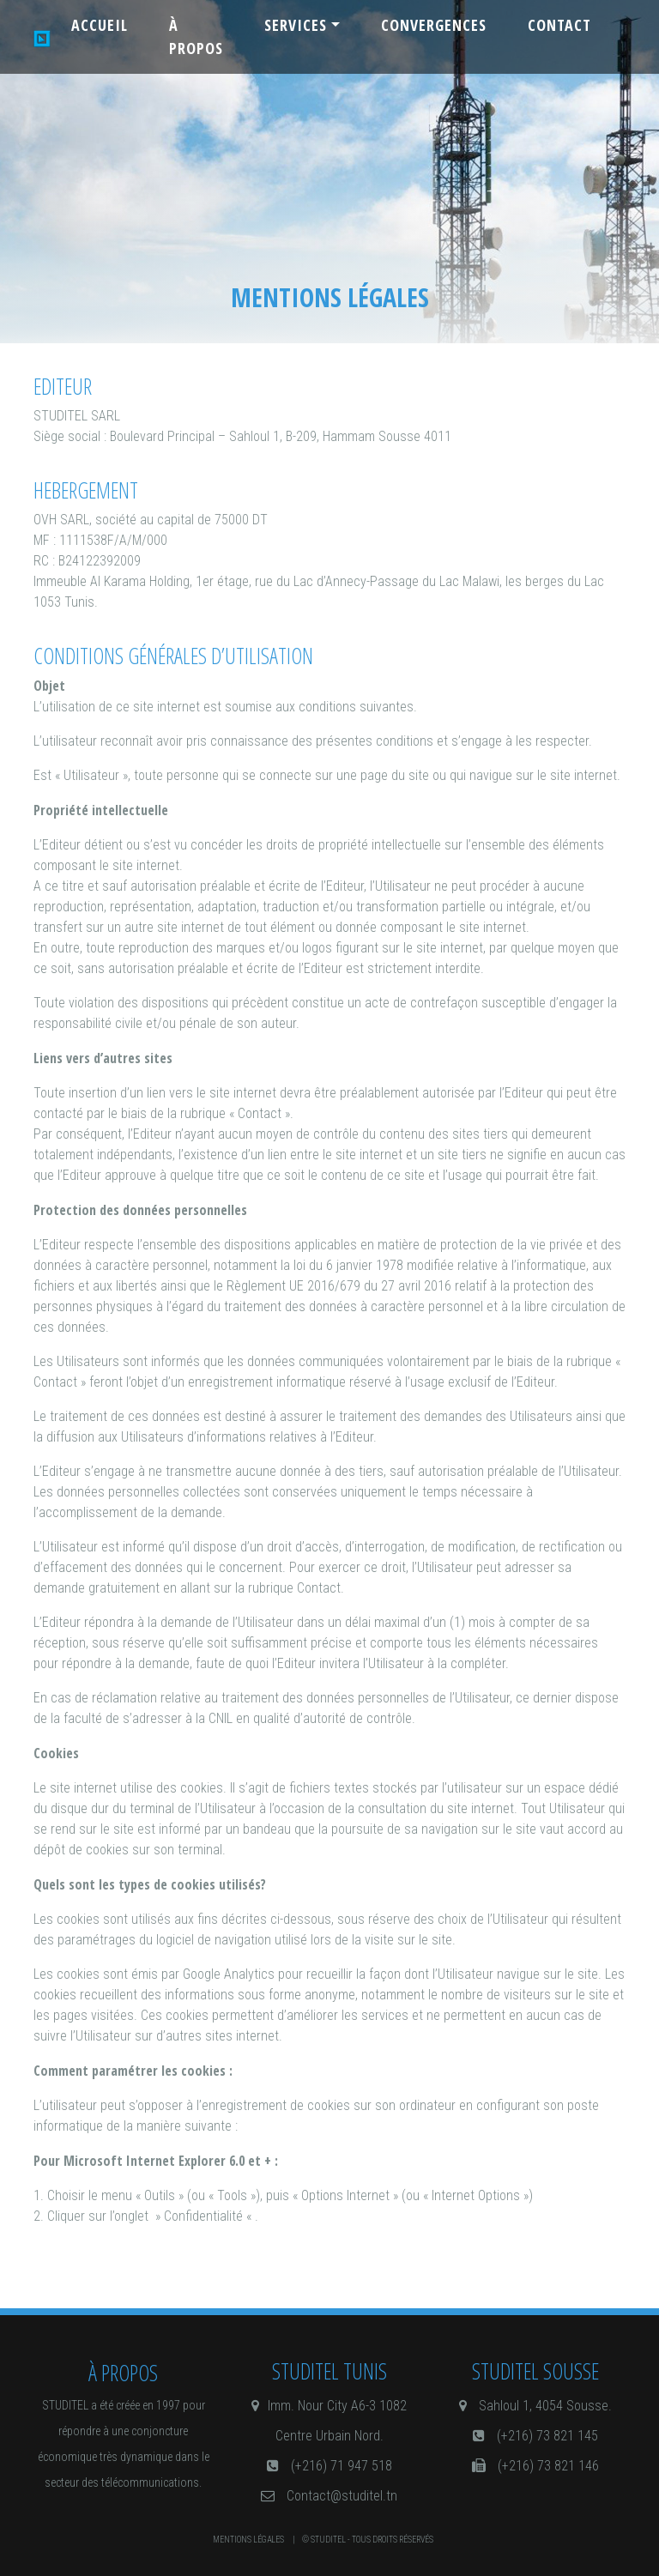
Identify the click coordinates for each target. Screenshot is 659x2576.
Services (295, 25)
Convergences (434, 25)
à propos (196, 36)
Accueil (99, 25)
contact (559, 25)
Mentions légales (248, 2539)
